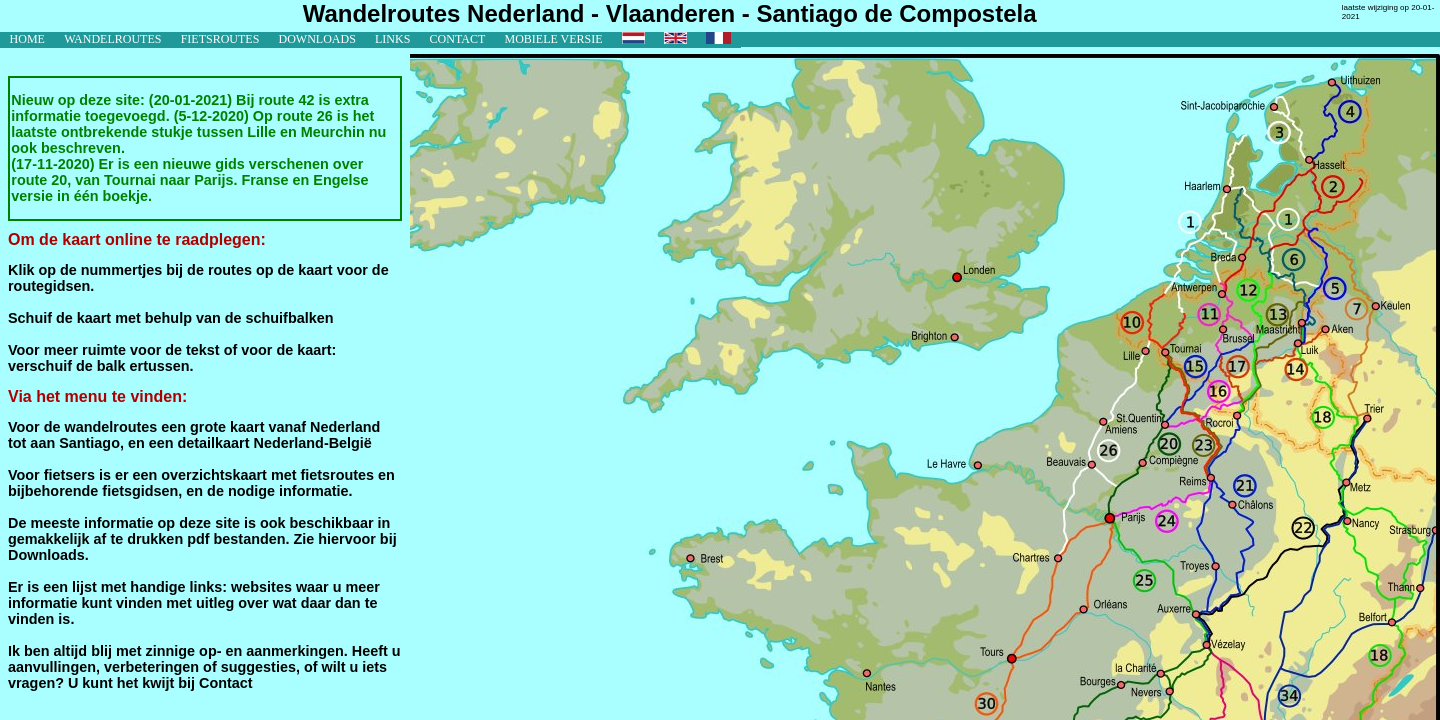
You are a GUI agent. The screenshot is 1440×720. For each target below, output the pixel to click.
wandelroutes (112, 39)
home (27, 39)
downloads (317, 39)
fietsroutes (220, 39)
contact (458, 39)
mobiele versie (553, 39)
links (392, 39)
